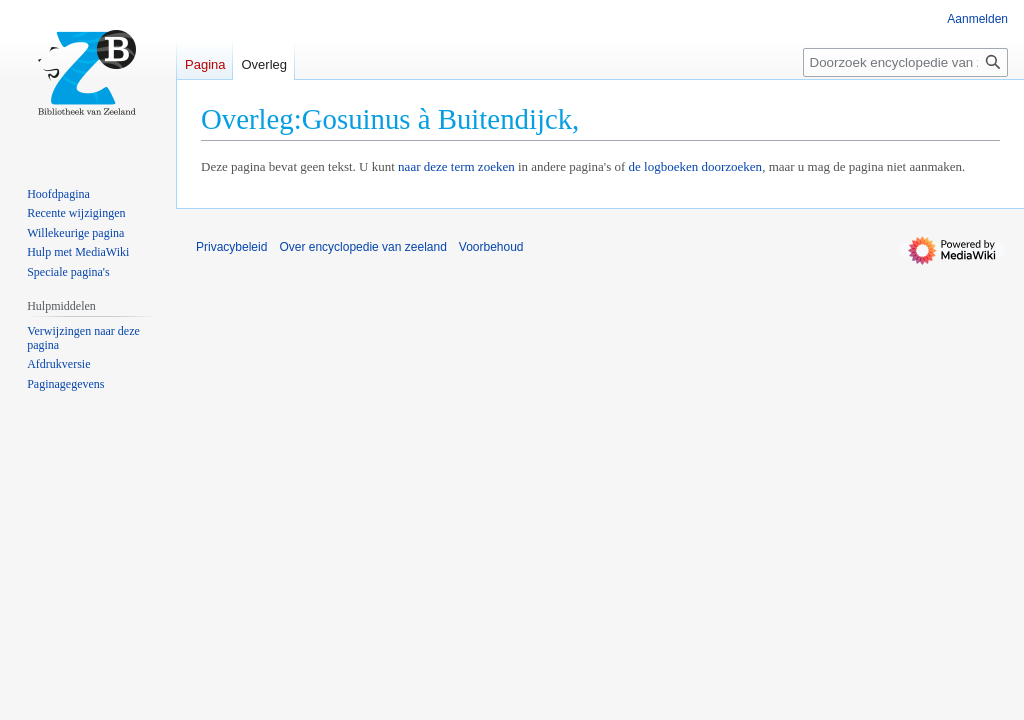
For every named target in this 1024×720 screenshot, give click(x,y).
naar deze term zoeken (456, 166)
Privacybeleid (231, 247)
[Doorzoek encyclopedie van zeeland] (905, 62)
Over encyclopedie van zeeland (362, 247)
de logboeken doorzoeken (696, 166)
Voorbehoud (491, 247)
